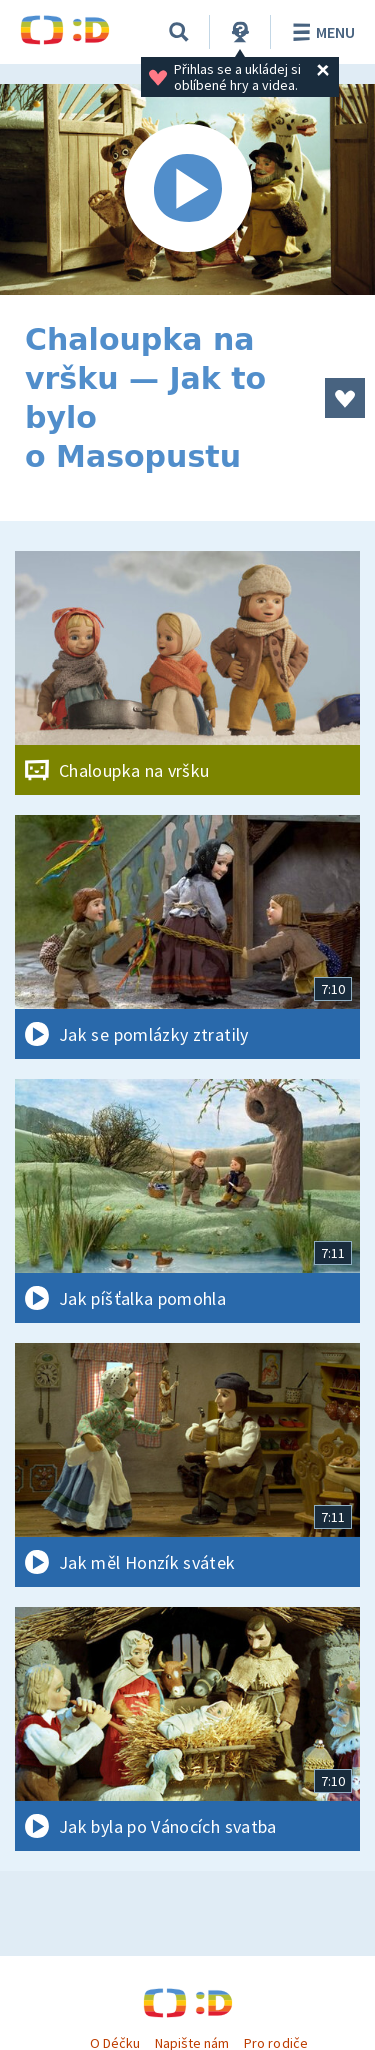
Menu (320, 32)
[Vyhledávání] (179, 32)
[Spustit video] (187, 189)
